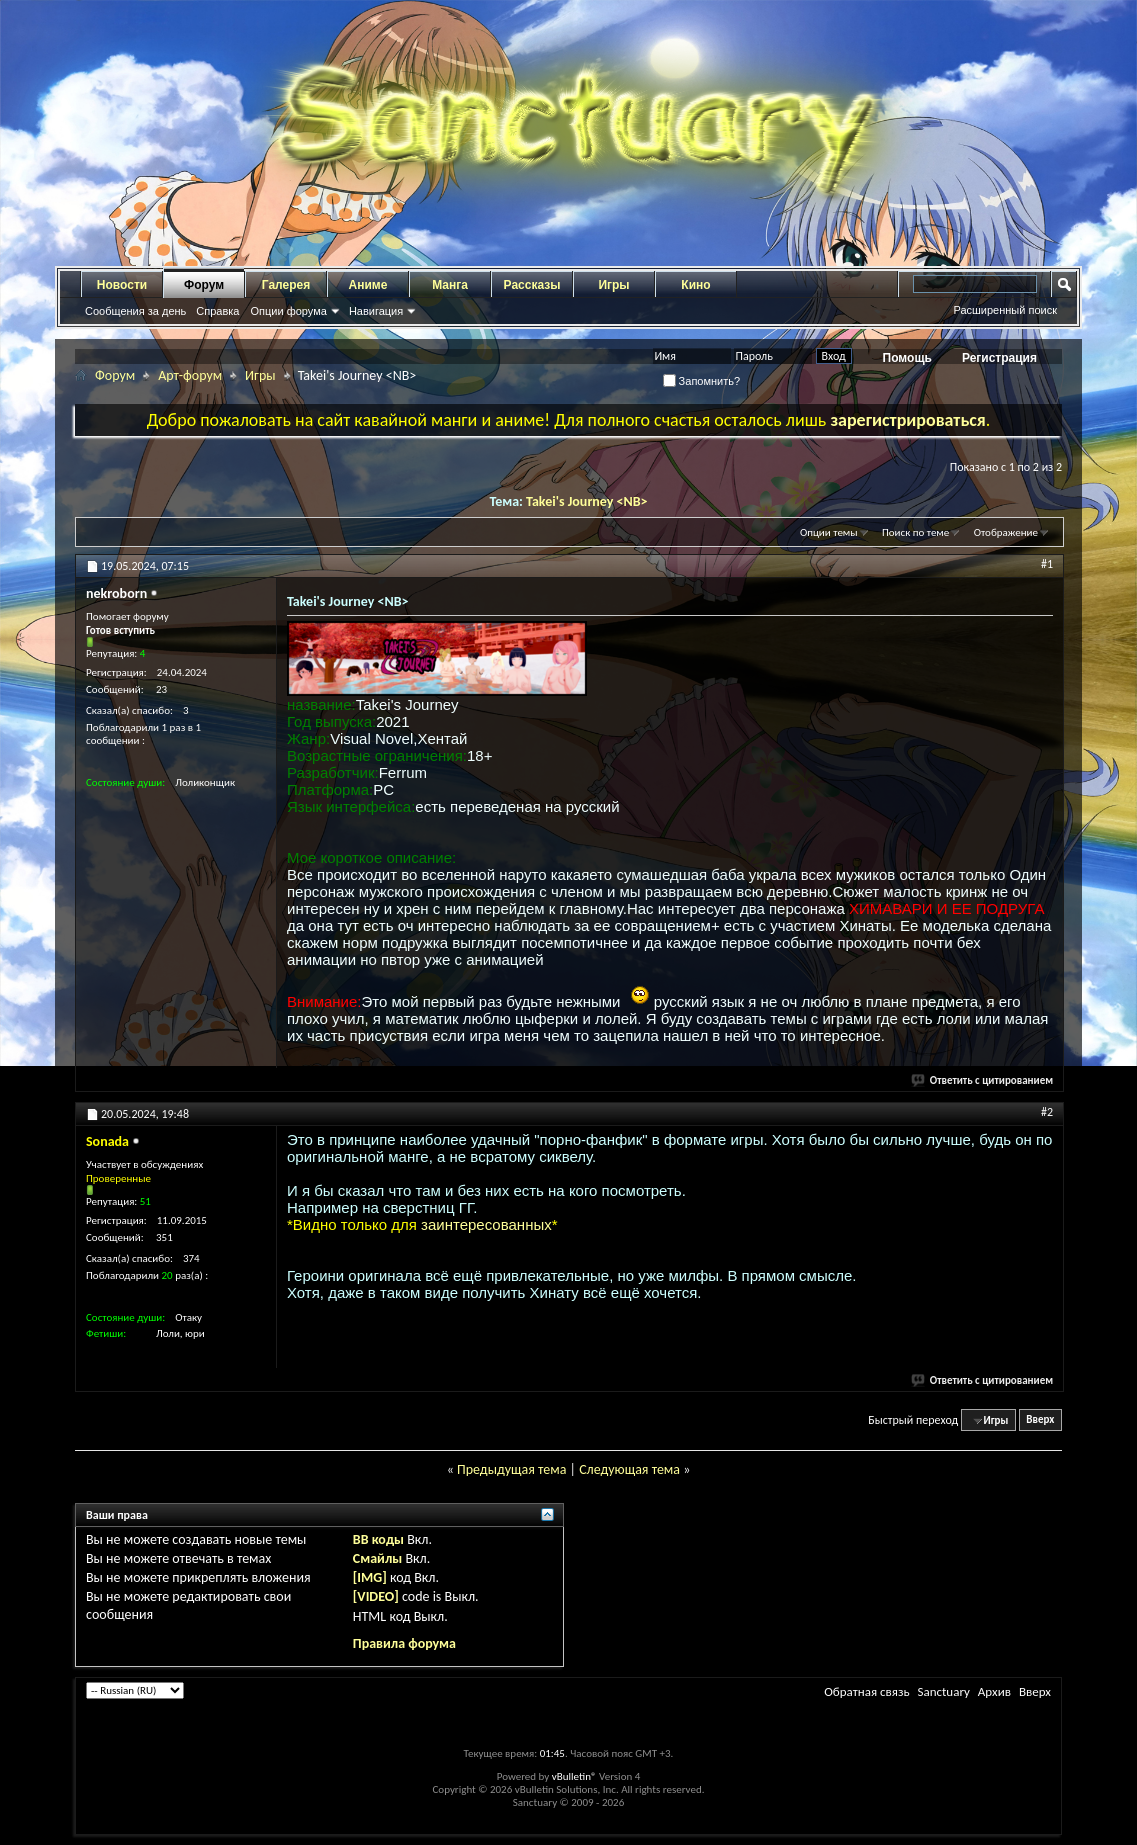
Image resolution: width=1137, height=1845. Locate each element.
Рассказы (532, 285)
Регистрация (999, 358)
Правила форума (404, 1643)
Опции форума (288, 311)
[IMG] (370, 1577)
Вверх (1040, 1420)
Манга (450, 285)
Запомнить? (702, 381)
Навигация (376, 311)
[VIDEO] (376, 1596)
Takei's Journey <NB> (587, 501)
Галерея (286, 285)
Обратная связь (866, 1691)
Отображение (1006, 532)
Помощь (907, 358)
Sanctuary (943, 1691)
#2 (1047, 1112)
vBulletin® (574, 1776)
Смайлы (377, 1558)
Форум (204, 285)
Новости (122, 285)
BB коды (378, 1539)
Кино (695, 285)
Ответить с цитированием (983, 1080)
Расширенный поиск (1005, 310)
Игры (613, 285)
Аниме (368, 285)
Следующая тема (629, 1469)
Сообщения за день (135, 311)
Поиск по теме (915, 532)
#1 (1047, 564)
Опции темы (829, 532)
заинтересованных (486, 1224)
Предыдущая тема (511, 1469)
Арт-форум (190, 375)
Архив (994, 1691)
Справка (217, 311)
